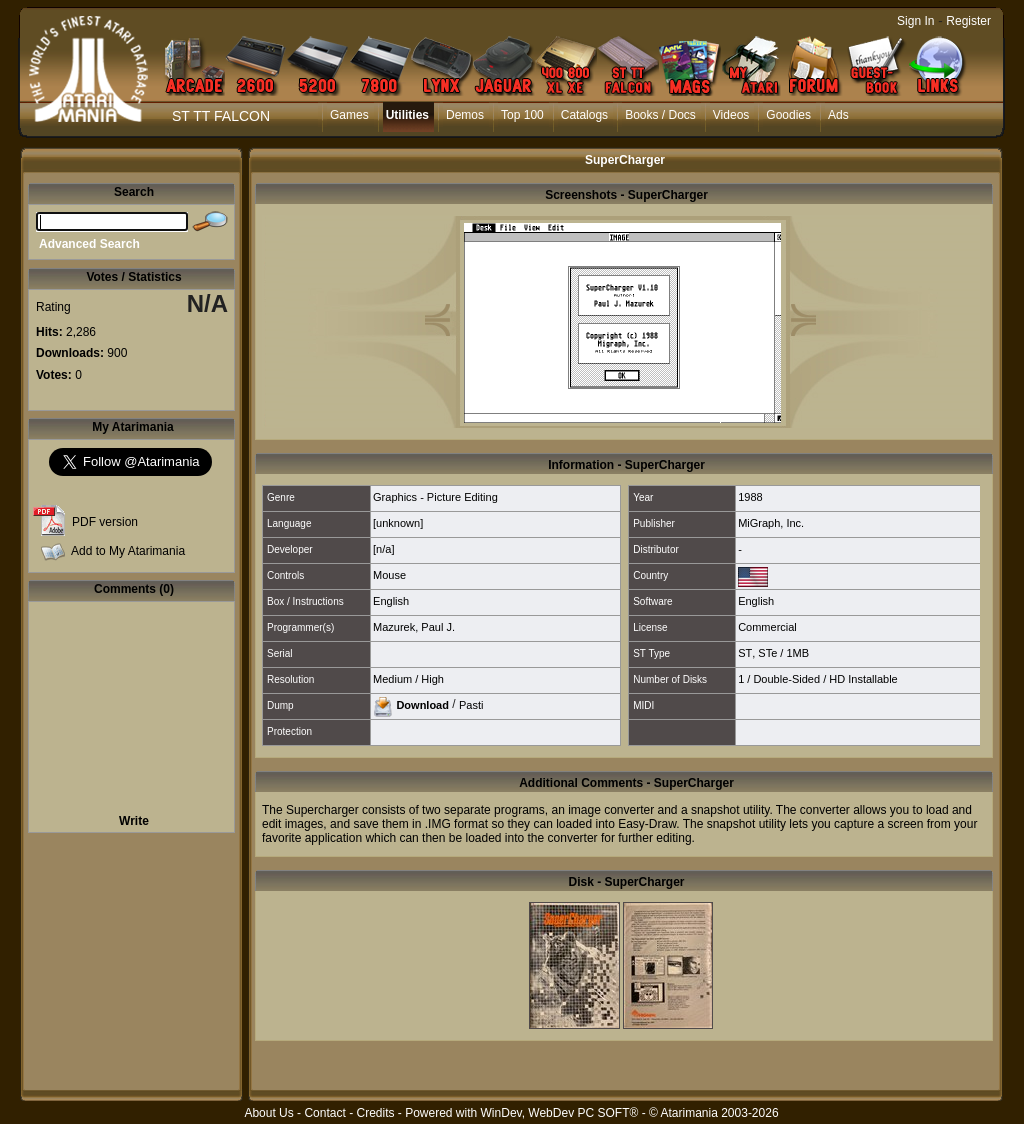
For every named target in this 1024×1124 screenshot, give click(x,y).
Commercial (767, 627)
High (432, 679)
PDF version (105, 522)
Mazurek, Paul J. (414, 627)
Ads (838, 115)
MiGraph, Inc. (771, 523)
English (391, 601)
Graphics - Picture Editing (435, 497)
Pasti (471, 704)
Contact (324, 1113)
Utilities (407, 115)
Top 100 (522, 115)
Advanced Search (89, 244)
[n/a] (383, 549)
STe (767, 653)
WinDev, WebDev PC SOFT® (560, 1113)
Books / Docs (660, 115)
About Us (268, 1113)
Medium (392, 679)
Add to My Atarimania (128, 551)
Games (349, 115)
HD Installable (863, 679)
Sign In (915, 21)
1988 (750, 497)
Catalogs (584, 115)
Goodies (788, 115)
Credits (375, 1113)
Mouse (389, 575)
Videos (731, 115)
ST (745, 653)
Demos (465, 115)
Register (968, 21)
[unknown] (398, 523)
